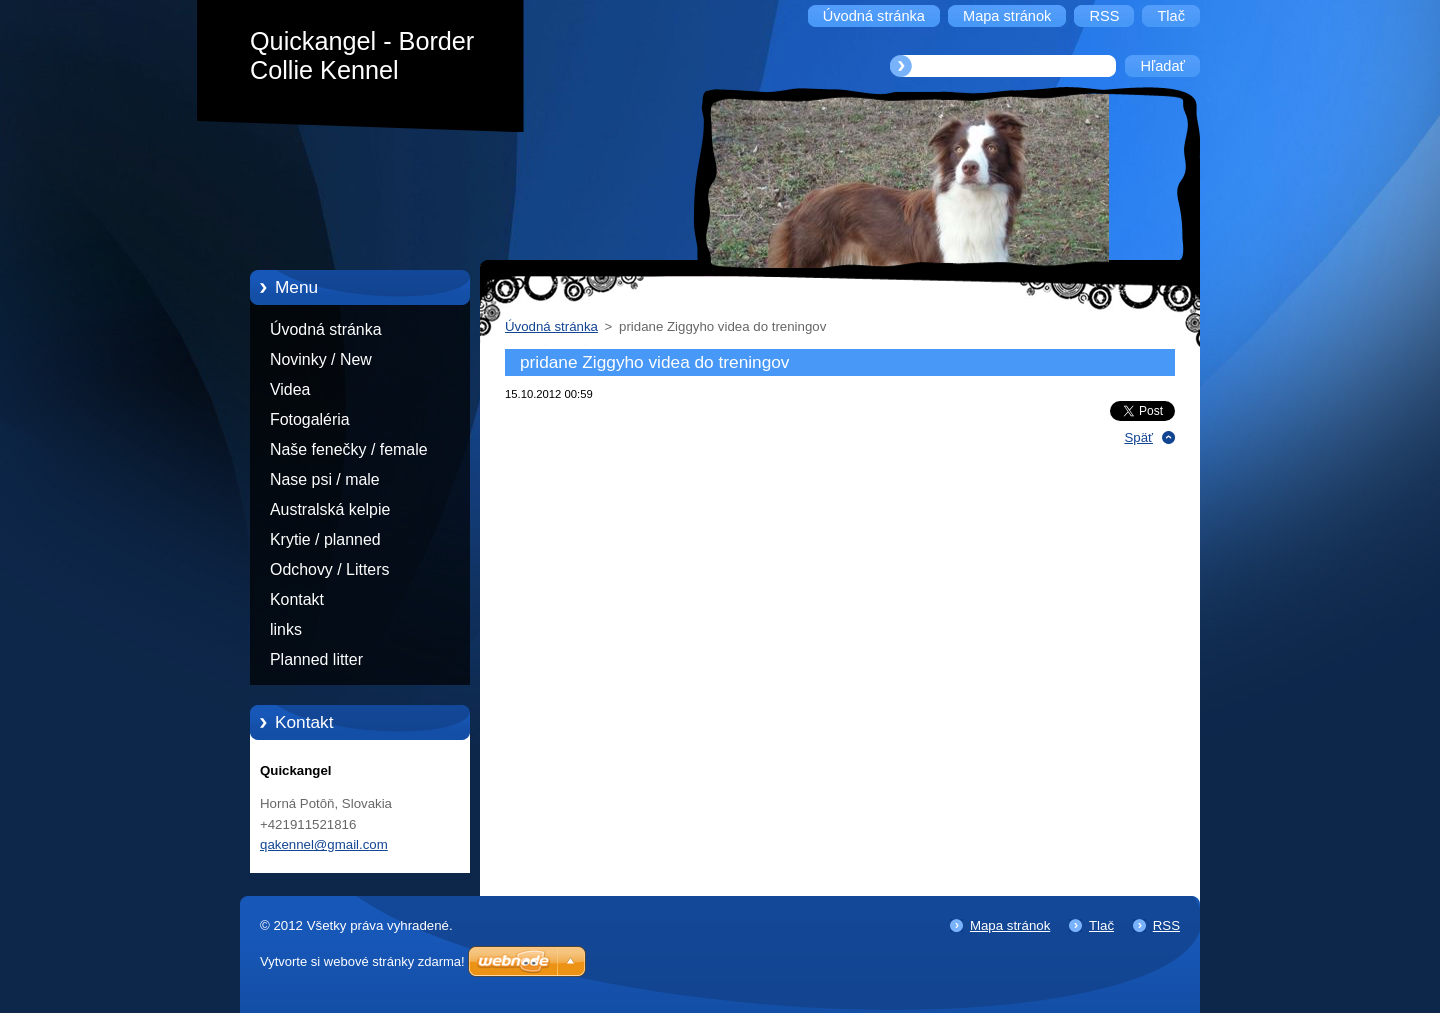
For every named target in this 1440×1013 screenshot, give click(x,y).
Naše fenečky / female (349, 449)
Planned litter (316, 659)
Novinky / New (321, 359)
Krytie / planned (325, 539)
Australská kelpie (330, 509)
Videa (290, 389)
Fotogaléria (310, 419)
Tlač (1101, 925)
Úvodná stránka (326, 329)
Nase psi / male (325, 479)
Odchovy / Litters (329, 569)
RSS (1166, 925)
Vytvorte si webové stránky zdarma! (362, 961)
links (286, 629)
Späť (1138, 437)
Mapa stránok (1010, 925)
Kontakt (297, 599)
